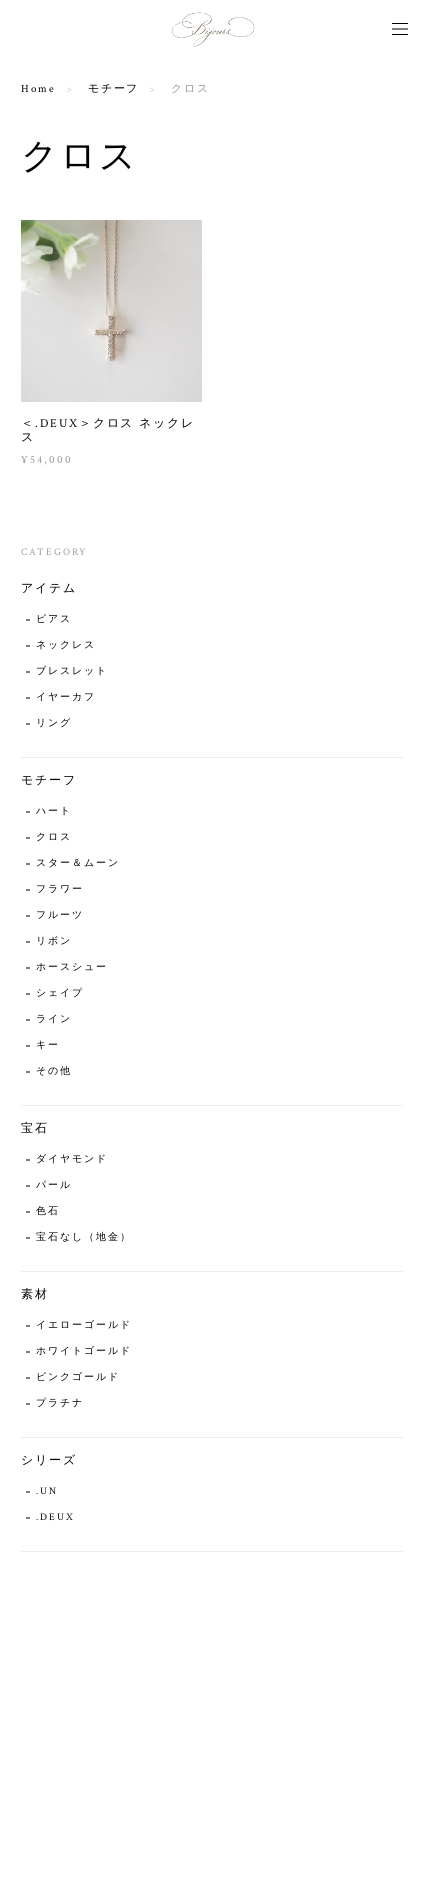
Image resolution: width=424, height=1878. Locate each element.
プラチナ (60, 1403)
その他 (54, 1071)
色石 (48, 1211)
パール (54, 1185)
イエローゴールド (83, 1325)
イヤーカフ (66, 697)
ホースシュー (72, 967)
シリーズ (49, 1460)
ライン (54, 1019)
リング (54, 723)
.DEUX (55, 1517)
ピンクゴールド (77, 1377)
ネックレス (66, 645)
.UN (47, 1491)
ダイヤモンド (72, 1159)
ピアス (54, 619)
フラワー (60, 889)
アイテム (49, 588)
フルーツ (60, 915)
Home (38, 89)
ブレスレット (72, 671)
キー (48, 1045)
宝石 (35, 1128)
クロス (54, 837)
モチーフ (114, 89)
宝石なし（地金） (83, 1237)
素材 (35, 1294)
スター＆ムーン (77, 863)
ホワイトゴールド (83, 1351)
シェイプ (60, 993)
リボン (54, 941)
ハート (54, 811)
